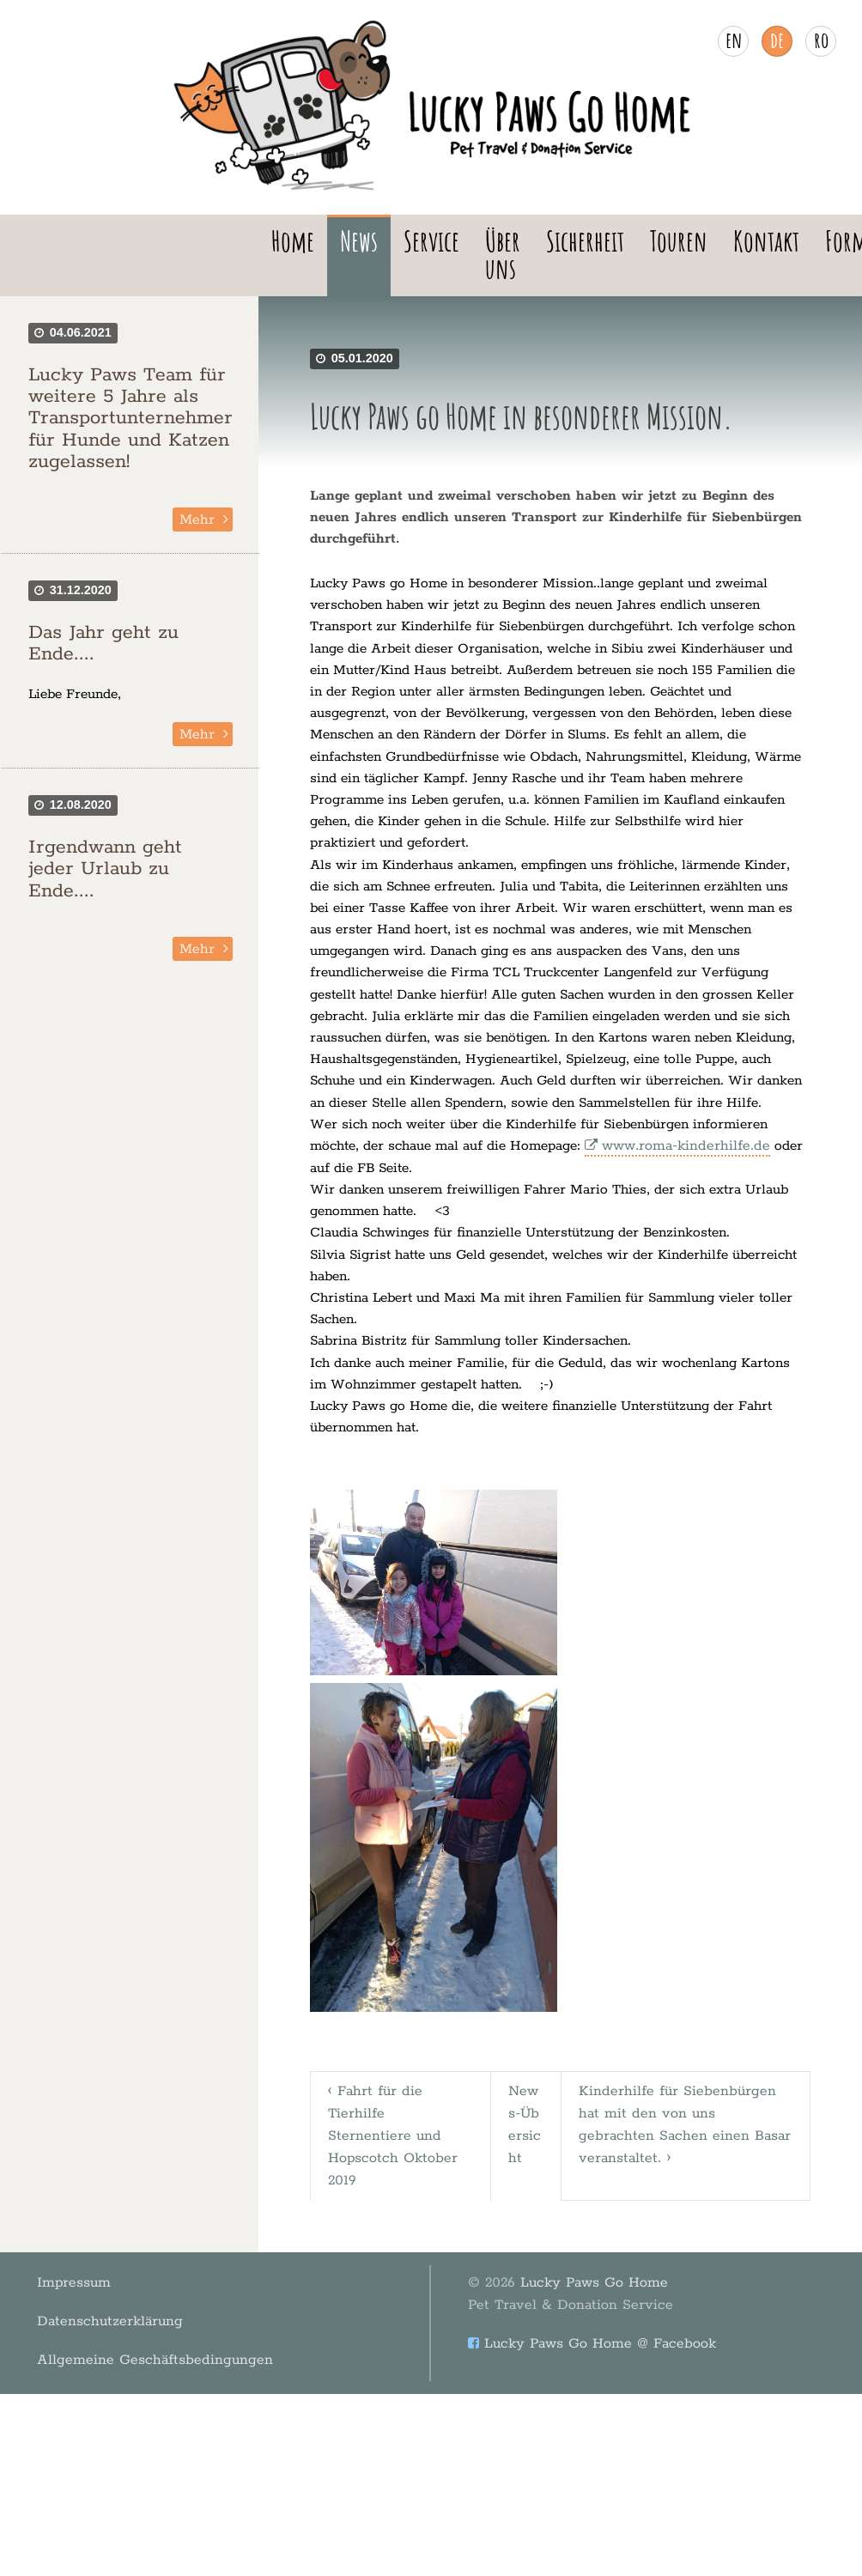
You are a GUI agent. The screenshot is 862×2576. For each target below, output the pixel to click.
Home (292, 240)
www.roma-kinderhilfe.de (681, 1146)
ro (821, 39)
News (359, 240)
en (733, 39)
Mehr (198, 520)
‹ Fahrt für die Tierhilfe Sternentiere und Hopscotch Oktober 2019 (395, 2122)
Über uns (502, 254)
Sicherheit (585, 240)
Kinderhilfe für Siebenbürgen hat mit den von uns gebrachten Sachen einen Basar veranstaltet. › (685, 2111)
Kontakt (766, 240)
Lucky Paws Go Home (551, 2260)
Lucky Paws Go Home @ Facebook (582, 2295)
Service (431, 240)
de (777, 39)
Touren (678, 240)
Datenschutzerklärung (94, 2273)
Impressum (61, 2249)
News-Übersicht (527, 2111)
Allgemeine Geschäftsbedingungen (134, 2296)
